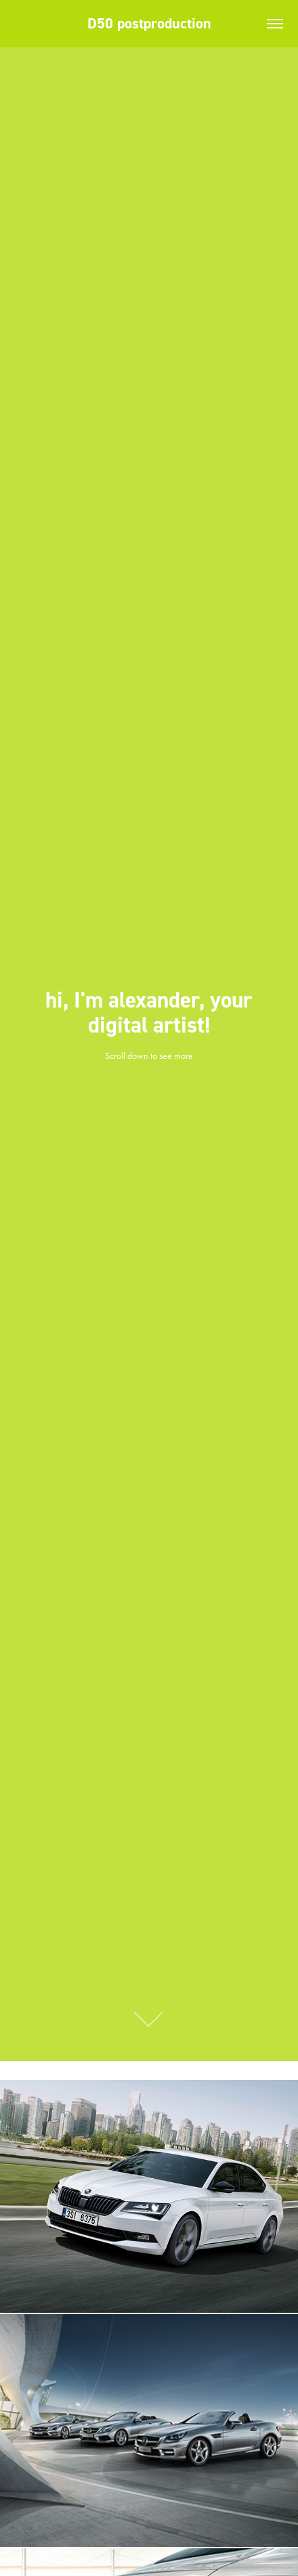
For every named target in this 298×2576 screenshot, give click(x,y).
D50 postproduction (149, 23)
